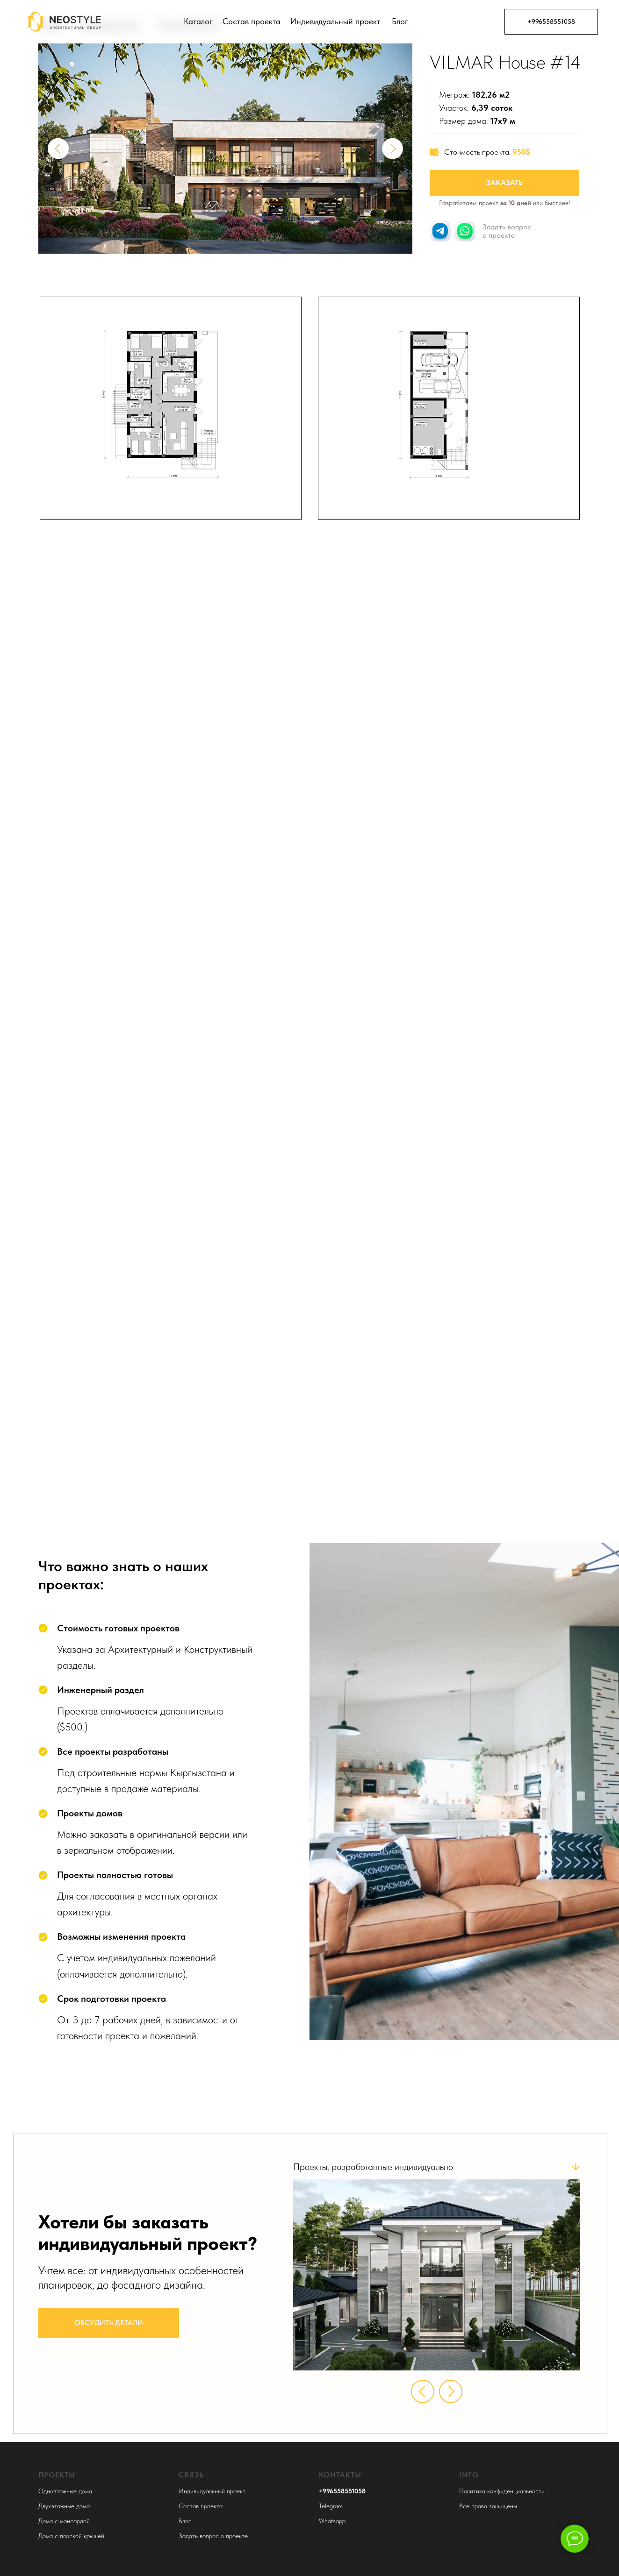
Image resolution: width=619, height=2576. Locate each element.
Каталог (198, 21)
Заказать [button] (504, 182)
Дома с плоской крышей (71, 2536)
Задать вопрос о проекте (213, 2536)
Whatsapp (332, 2521)
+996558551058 (551, 21)
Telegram (331, 2506)
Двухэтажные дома (64, 2506)
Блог (400, 21)
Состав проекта (252, 21)
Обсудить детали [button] (108, 2322)
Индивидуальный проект (335, 21)
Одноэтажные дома (65, 2491)
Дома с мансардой (64, 2521)
